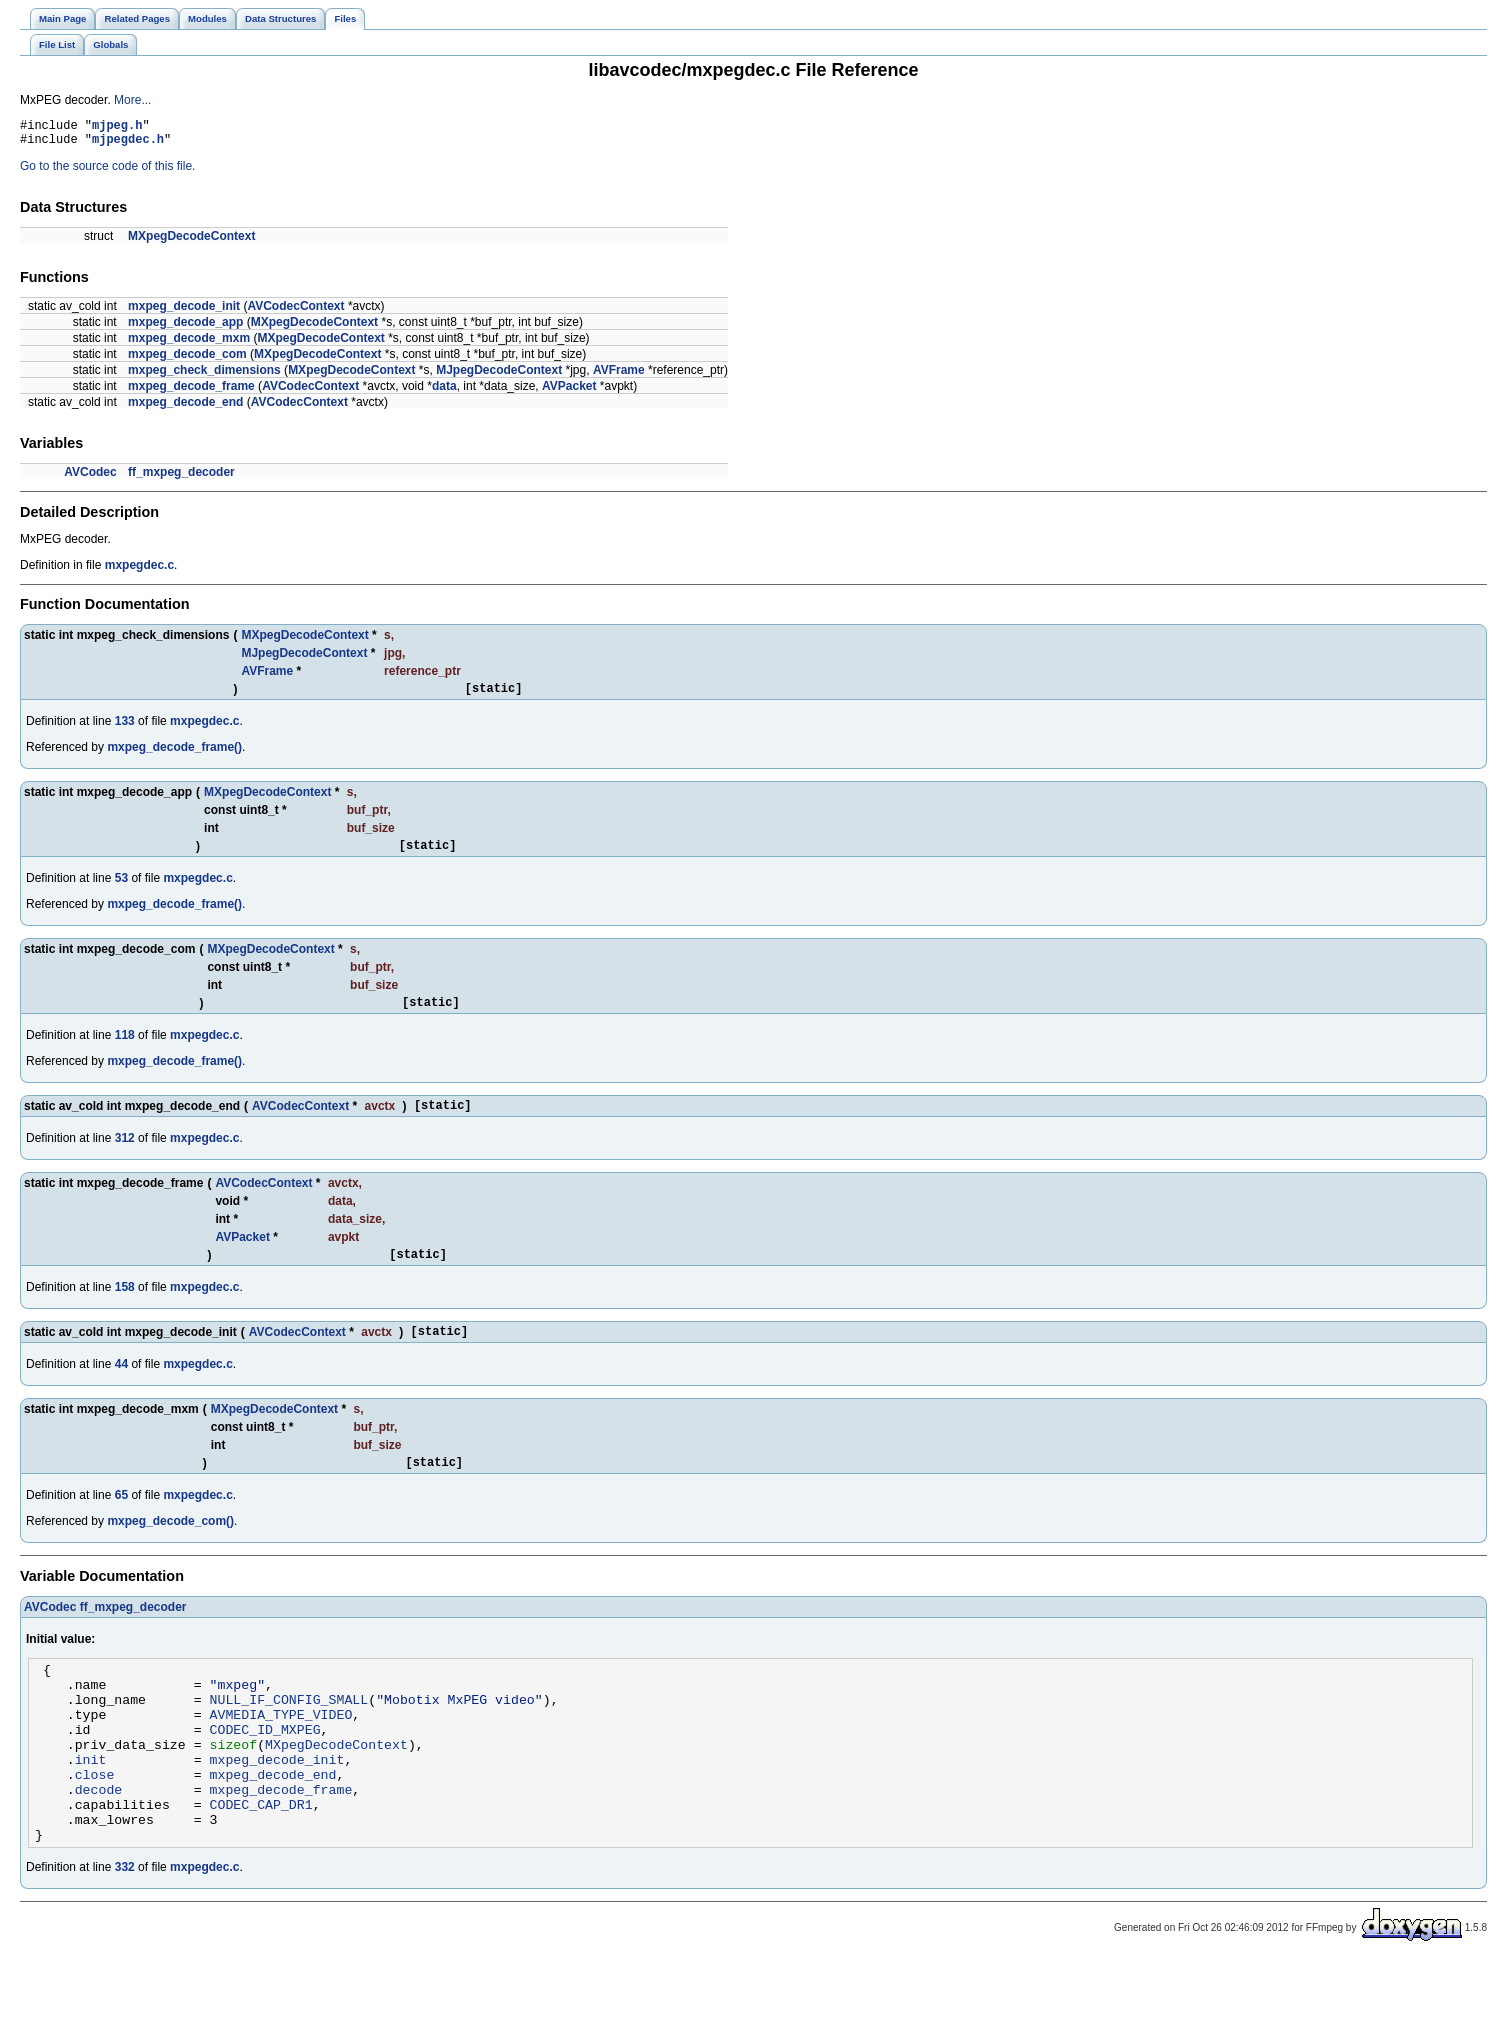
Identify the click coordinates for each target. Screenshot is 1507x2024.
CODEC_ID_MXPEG (265, 1771)
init (91, 1807)
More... (132, 100)
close (95, 1825)
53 (121, 890)
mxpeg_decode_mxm (189, 344)
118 (125, 1050)
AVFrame (619, 376)
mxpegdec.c (139, 571)
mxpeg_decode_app (185, 328)
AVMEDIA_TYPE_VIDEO (281, 1753)
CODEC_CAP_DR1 (261, 1861)
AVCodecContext (295, 312)
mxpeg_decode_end (185, 408)
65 (121, 1522)
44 (121, 1388)
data (444, 392)
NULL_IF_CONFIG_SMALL (289, 1735)
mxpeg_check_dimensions (204, 376)
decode (99, 1843)
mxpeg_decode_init (184, 312)
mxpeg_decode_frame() (174, 756)
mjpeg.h (117, 127)
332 (125, 1930)
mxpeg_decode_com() (170, 1548)
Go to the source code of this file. (107, 172)
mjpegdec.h (128, 144)
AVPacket (569, 392)
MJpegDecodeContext (499, 376)
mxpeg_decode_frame (191, 392)
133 (125, 730)
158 (125, 1308)
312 (125, 1156)
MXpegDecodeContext (191, 242)
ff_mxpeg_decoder (181, 478)
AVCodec (90, 478)
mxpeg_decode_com (187, 360)
